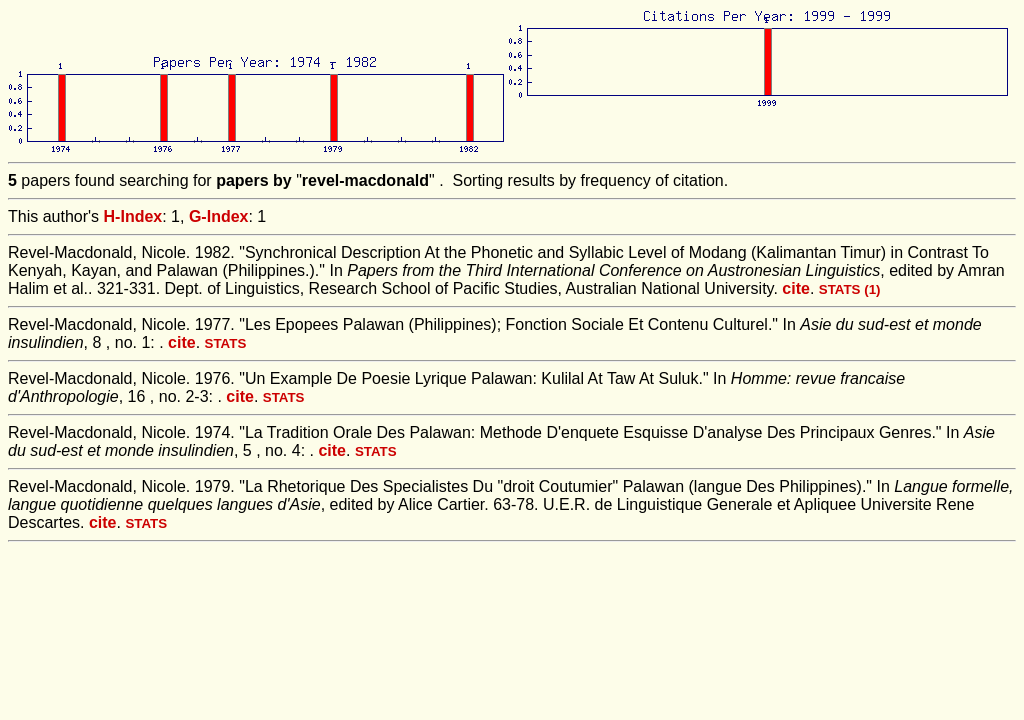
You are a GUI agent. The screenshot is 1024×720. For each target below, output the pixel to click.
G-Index (219, 216)
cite (796, 288)
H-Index (133, 216)
